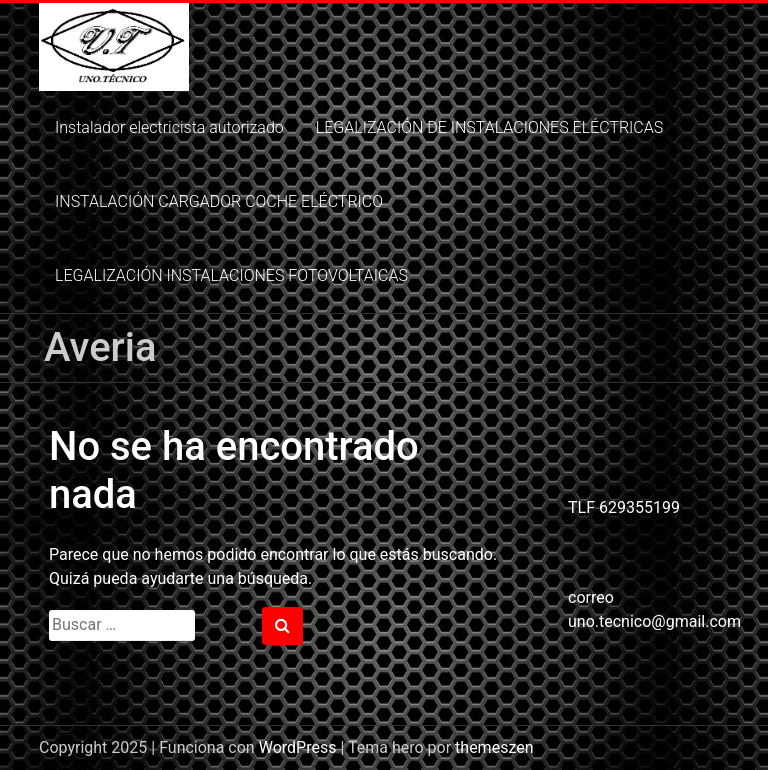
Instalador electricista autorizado (169, 127)
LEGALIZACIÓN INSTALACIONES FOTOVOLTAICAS (231, 275)
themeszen (494, 747)
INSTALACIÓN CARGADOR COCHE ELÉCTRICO (219, 201)
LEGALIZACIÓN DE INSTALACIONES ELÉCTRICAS (489, 127)
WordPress (298, 747)
